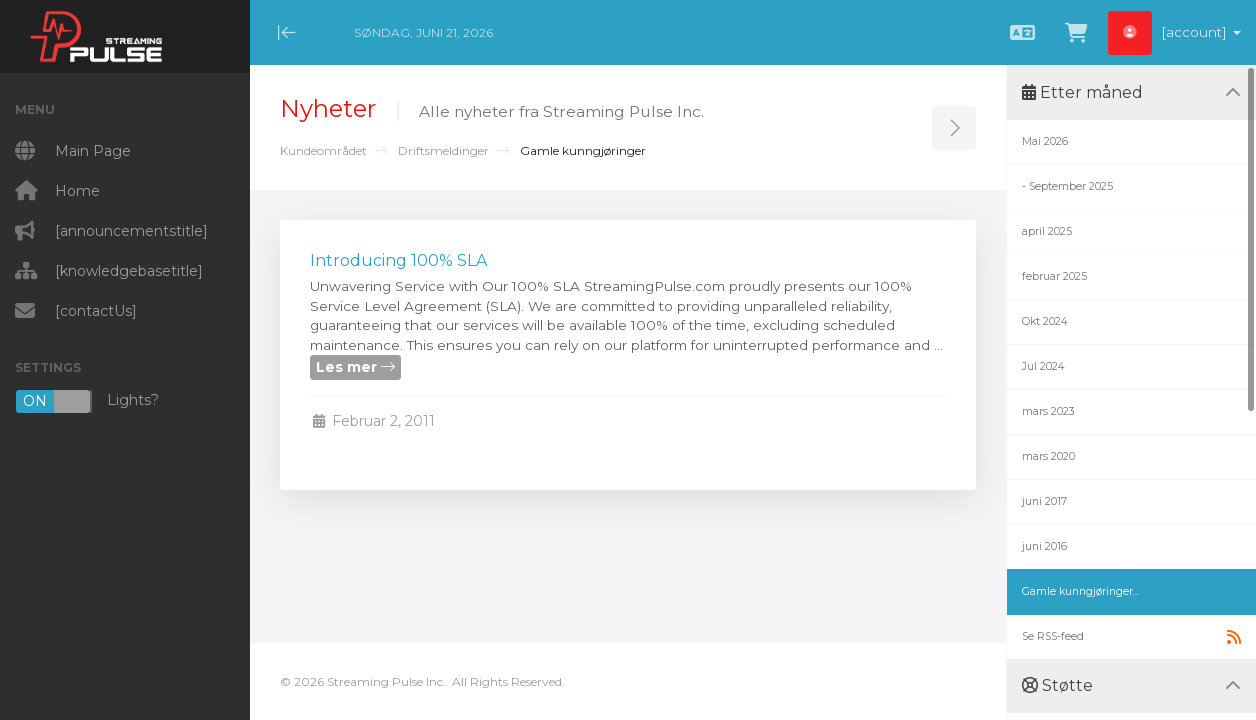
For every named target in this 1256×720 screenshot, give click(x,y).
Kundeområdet (323, 150)
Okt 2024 (1044, 321)
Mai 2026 (1045, 141)
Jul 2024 (1043, 366)
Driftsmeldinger (443, 150)
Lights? (87, 401)
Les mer (355, 367)
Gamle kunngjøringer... (1080, 591)
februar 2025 (1054, 276)
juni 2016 (1044, 546)
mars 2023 (1048, 411)
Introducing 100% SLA (398, 260)
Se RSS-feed (1131, 637)
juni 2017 (1044, 501)
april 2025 (1047, 231)
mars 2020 (1048, 456)
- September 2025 (1067, 186)
